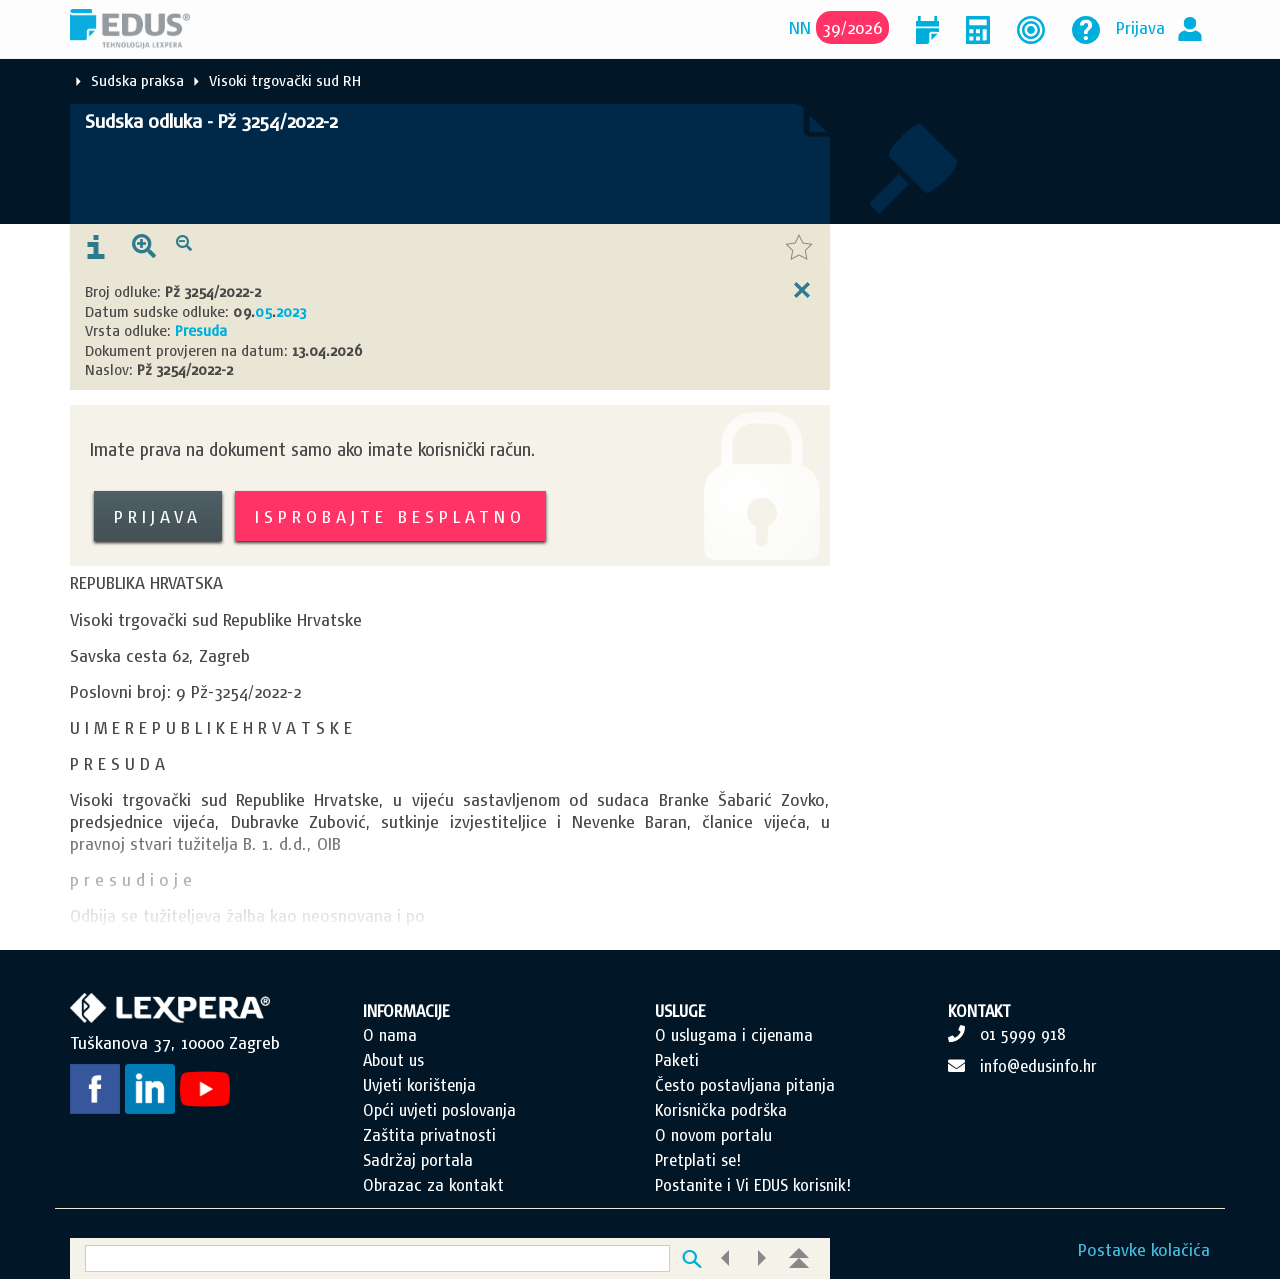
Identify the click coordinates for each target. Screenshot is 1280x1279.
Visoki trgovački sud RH (285, 80)
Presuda (201, 330)
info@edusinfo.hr (1038, 1066)
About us (393, 1060)
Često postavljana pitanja (745, 1085)
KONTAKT (979, 1011)
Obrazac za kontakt (433, 1185)
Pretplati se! (698, 1160)
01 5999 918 (1023, 1034)
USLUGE (680, 1011)
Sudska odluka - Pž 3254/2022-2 (211, 121)
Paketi (677, 1060)
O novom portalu (713, 1135)
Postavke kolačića (1144, 1249)
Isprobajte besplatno (390, 516)
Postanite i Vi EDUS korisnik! (753, 1185)
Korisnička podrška (721, 1110)
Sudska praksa (137, 80)
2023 (291, 311)
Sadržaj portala (418, 1160)
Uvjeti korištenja (419, 1085)
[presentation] (96, 248)
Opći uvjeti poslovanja (439, 1110)
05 (263, 311)
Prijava (1140, 27)
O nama (390, 1035)
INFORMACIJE (406, 1011)
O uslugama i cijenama (734, 1035)
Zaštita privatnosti (429, 1135)
